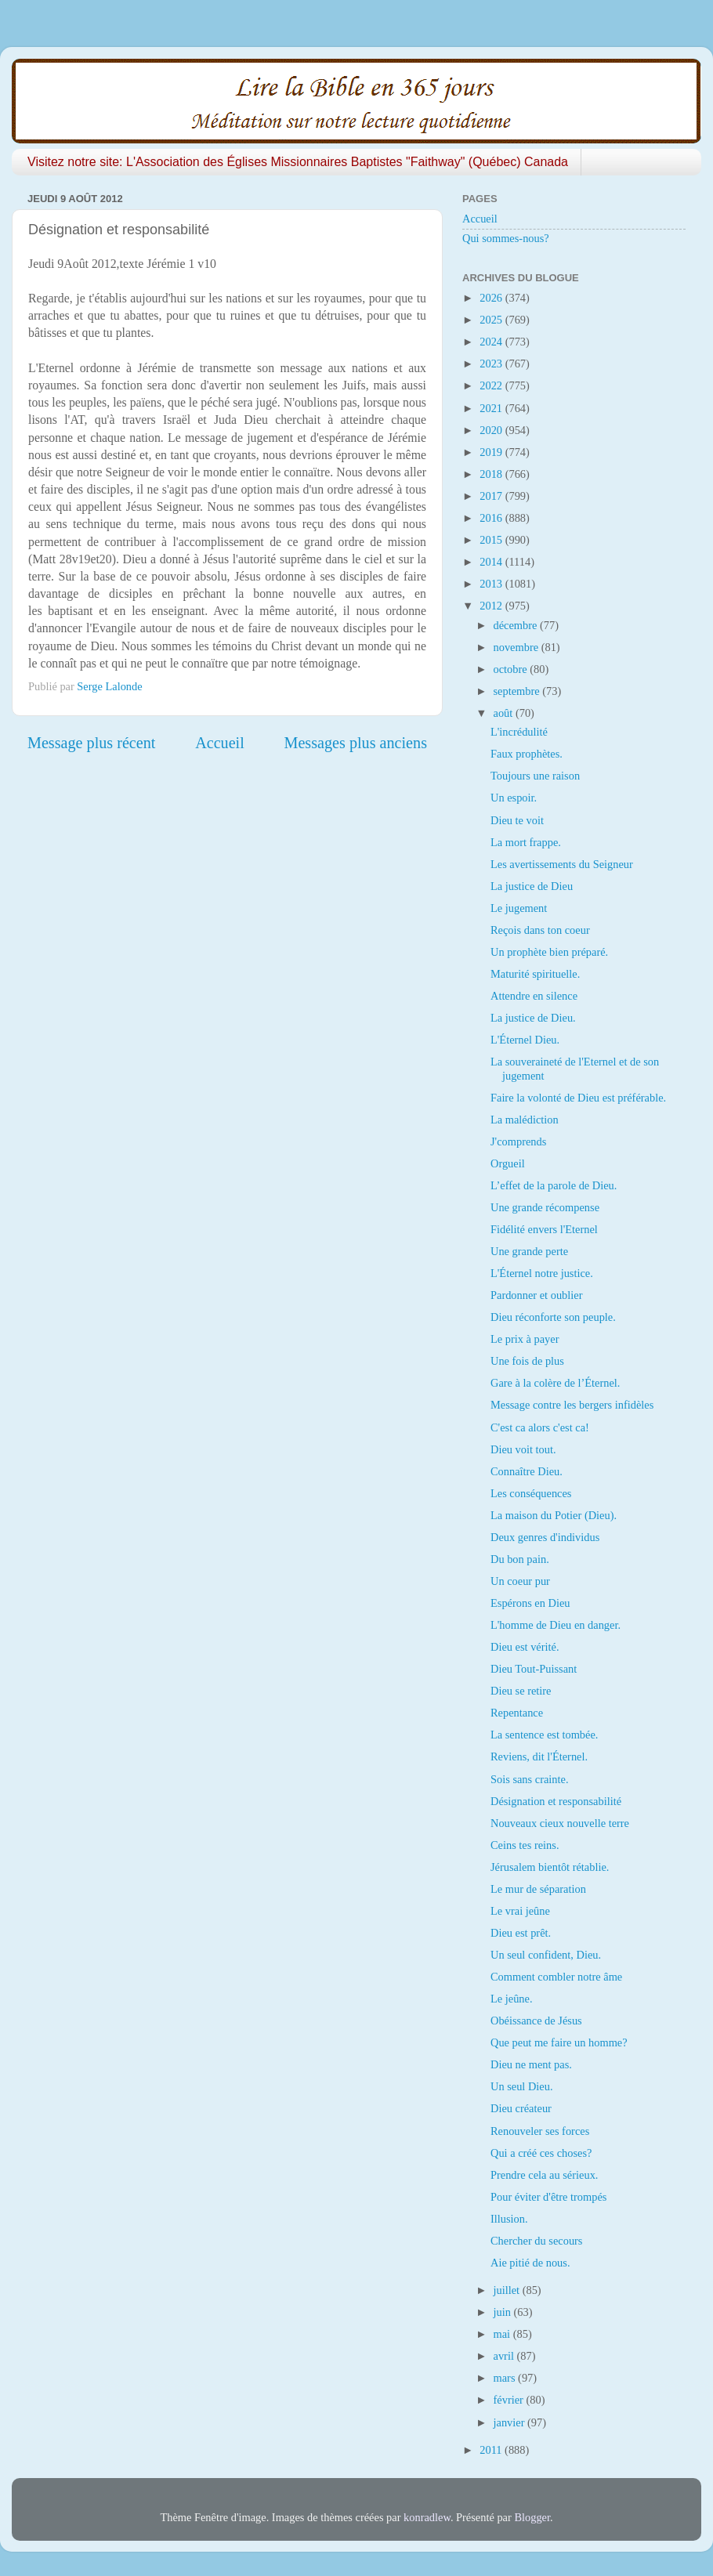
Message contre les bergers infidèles (571, 1404)
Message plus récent (91, 742)
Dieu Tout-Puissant (533, 1668)
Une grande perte (529, 1251)
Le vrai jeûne (520, 1911)
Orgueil (507, 1163)
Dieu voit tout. (523, 1449)
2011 (492, 2450)
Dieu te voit (517, 820)
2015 (492, 540)
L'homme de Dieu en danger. (555, 1625)
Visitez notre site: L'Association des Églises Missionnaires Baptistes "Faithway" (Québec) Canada (297, 161)
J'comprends (518, 1141)
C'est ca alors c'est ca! (539, 1427)
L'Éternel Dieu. (524, 1039)
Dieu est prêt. (520, 1933)
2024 (492, 341)
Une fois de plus (527, 1361)
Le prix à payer (524, 1339)
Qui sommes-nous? (505, 238)
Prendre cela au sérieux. (544, 2175)
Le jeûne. (511, 1998)
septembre (518, 691)
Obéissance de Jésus (536, 2020)
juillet (508, 2290)
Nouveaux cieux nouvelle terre (559, 1823)
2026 (492, 297)
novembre (517, 647)
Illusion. (509, 2218)
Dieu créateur (521, 2108)
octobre (512, 669)
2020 (492, 430)
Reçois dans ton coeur (540, 930)
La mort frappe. (525, 842)
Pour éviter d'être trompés (548, 2197)
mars (506, 2378)
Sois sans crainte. (529, 1779)
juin (504, 2312)
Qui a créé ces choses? (541, 2153)
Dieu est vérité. (524, 1647)
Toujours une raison (535, 775)
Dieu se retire (521, 1690)
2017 (492, 496)
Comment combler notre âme (556, 1976)
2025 (492, 319)
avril (505, 2356)
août (505, 713)
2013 (492, 583)
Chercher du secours (536, 2240)
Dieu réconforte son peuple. (553, 1317)
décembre (517, 625)
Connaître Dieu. (526, 1471)
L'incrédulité (519, 731)
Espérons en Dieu (530, 1603)
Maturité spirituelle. (535, 974)
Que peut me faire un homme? (559, 2042)
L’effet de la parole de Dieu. (553, 1185)
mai (503, 2334)
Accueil (219, 742)
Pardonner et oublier (536, 1295)
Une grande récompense (544, 1207)
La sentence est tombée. (544, 1734)
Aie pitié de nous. (530, 2262)
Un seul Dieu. (521, 2086)
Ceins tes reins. (524, 1845)
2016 (492, 518)
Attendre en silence (533, 996)
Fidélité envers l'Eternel (544, 1229)
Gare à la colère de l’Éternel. (555, 1383)
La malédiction (524, 1119)
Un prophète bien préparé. (549, 952)
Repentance (516, 1712)
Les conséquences (531, 1493)
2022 (492, 385)
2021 (492, 408)
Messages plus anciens (356, 742)
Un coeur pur (520, 1581)
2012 (492, 605)
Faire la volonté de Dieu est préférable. (578, 1097)
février (510, 2399)
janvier (511, 2422)
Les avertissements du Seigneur (561, 864)
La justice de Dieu (531, 886)
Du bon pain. (519, 1559)
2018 (492, 474)
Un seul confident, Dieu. (545, 1954)
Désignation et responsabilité (555, 1801)
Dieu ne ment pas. (531, 2064)
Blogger (532, 2517)
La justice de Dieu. (533, 1017)
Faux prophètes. (526, 753)
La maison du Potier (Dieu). (553, 1515)
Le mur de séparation (538, 1889)
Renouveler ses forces (539, 2131)
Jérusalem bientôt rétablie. (549, 1867)
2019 (492, 452)
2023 (492, 363)
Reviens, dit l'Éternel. (539, 1756)
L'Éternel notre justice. (541, 1273)
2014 (492, 561)
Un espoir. (513, 797)
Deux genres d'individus (544, 1537)
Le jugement (518, 908)
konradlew (427, 2517)
